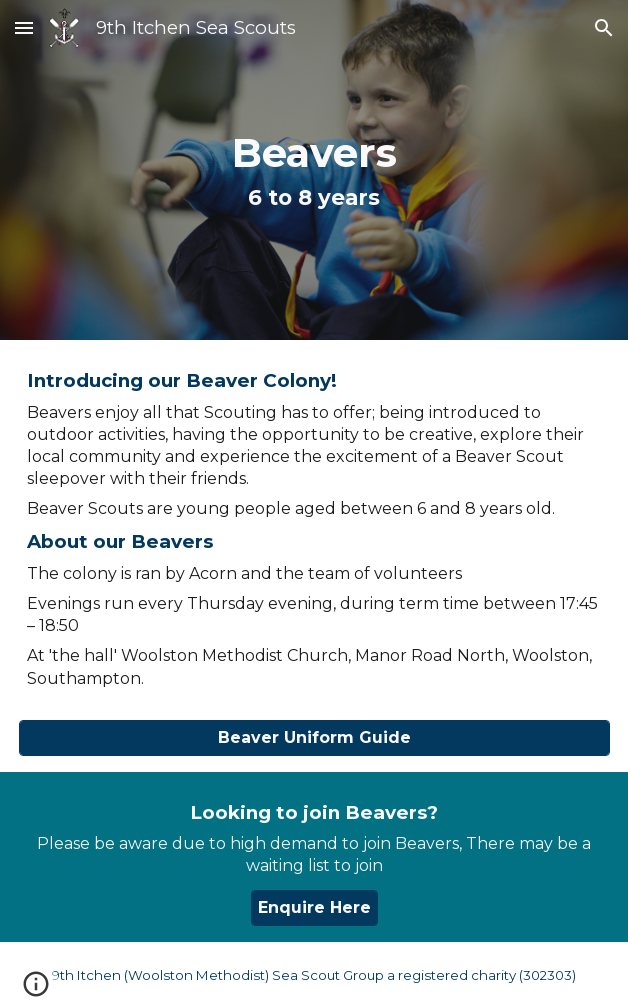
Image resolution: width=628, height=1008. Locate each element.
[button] (24, 27)
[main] (314, 170)
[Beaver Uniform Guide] (314, 737)
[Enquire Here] (314, 907)
